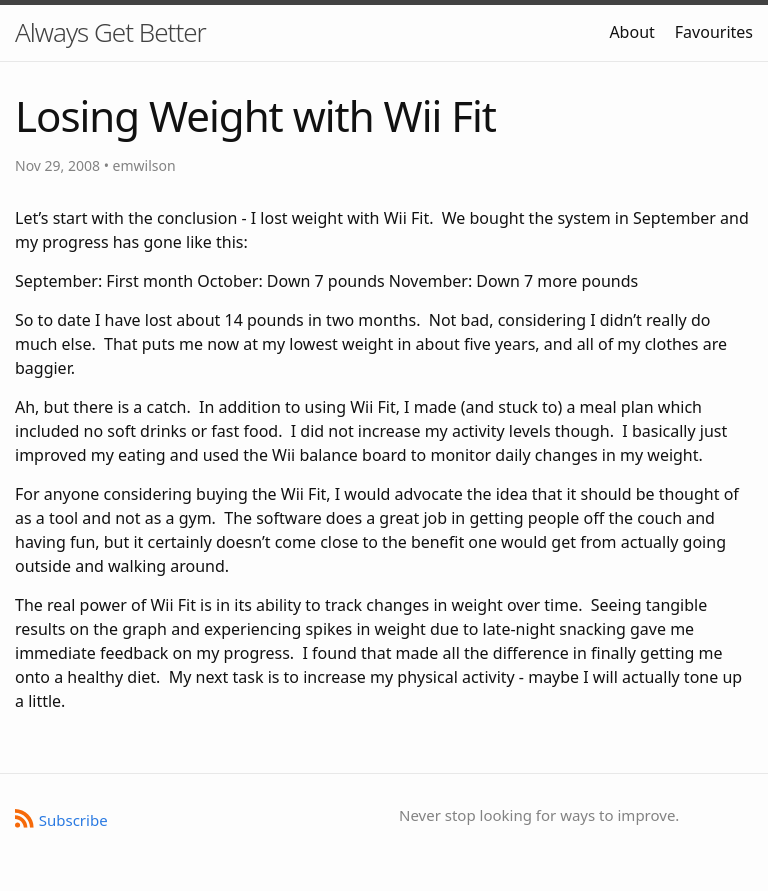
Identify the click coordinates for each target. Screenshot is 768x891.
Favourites (714, 32)
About (631, 32)
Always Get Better (110, 32)
